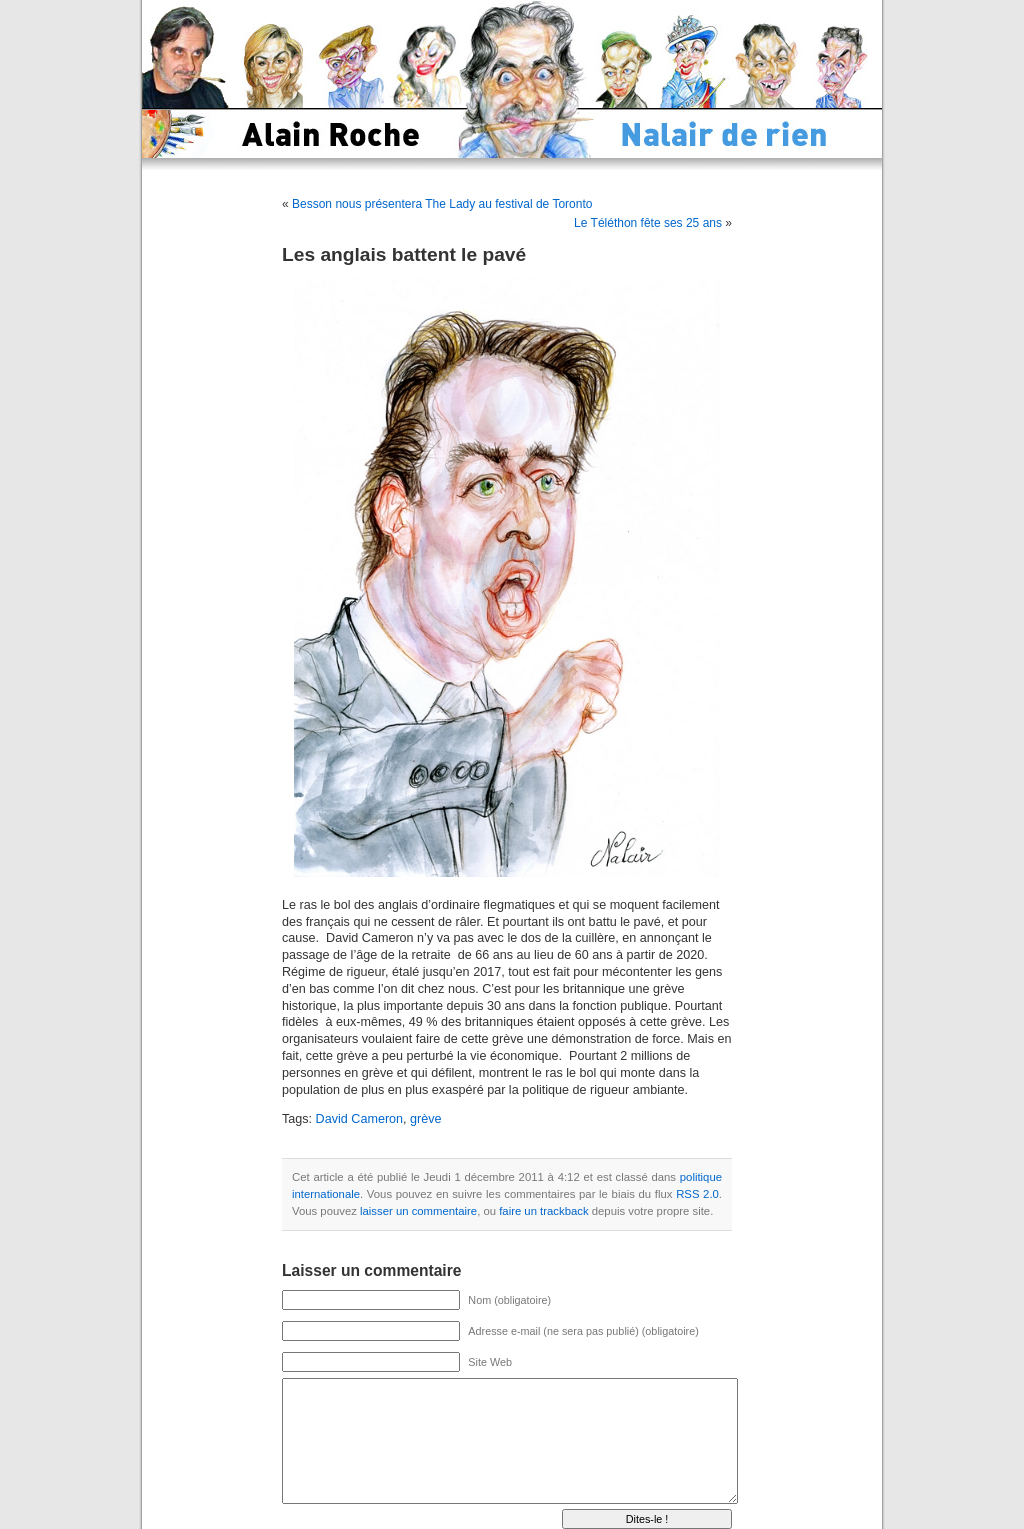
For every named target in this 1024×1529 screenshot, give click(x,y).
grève (426, 1119)
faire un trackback (543, 1211)
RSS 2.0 (697, 1194)
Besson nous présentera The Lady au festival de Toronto (442, 204)
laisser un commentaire (418, 1211)
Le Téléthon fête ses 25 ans (648, 223)
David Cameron (360, 1119)
